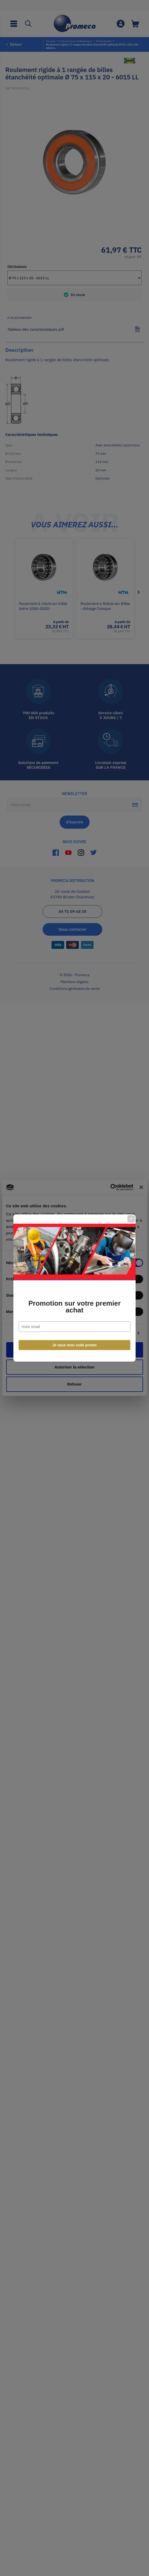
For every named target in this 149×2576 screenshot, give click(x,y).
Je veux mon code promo (74, 1345)
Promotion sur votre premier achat (74, 1307)
